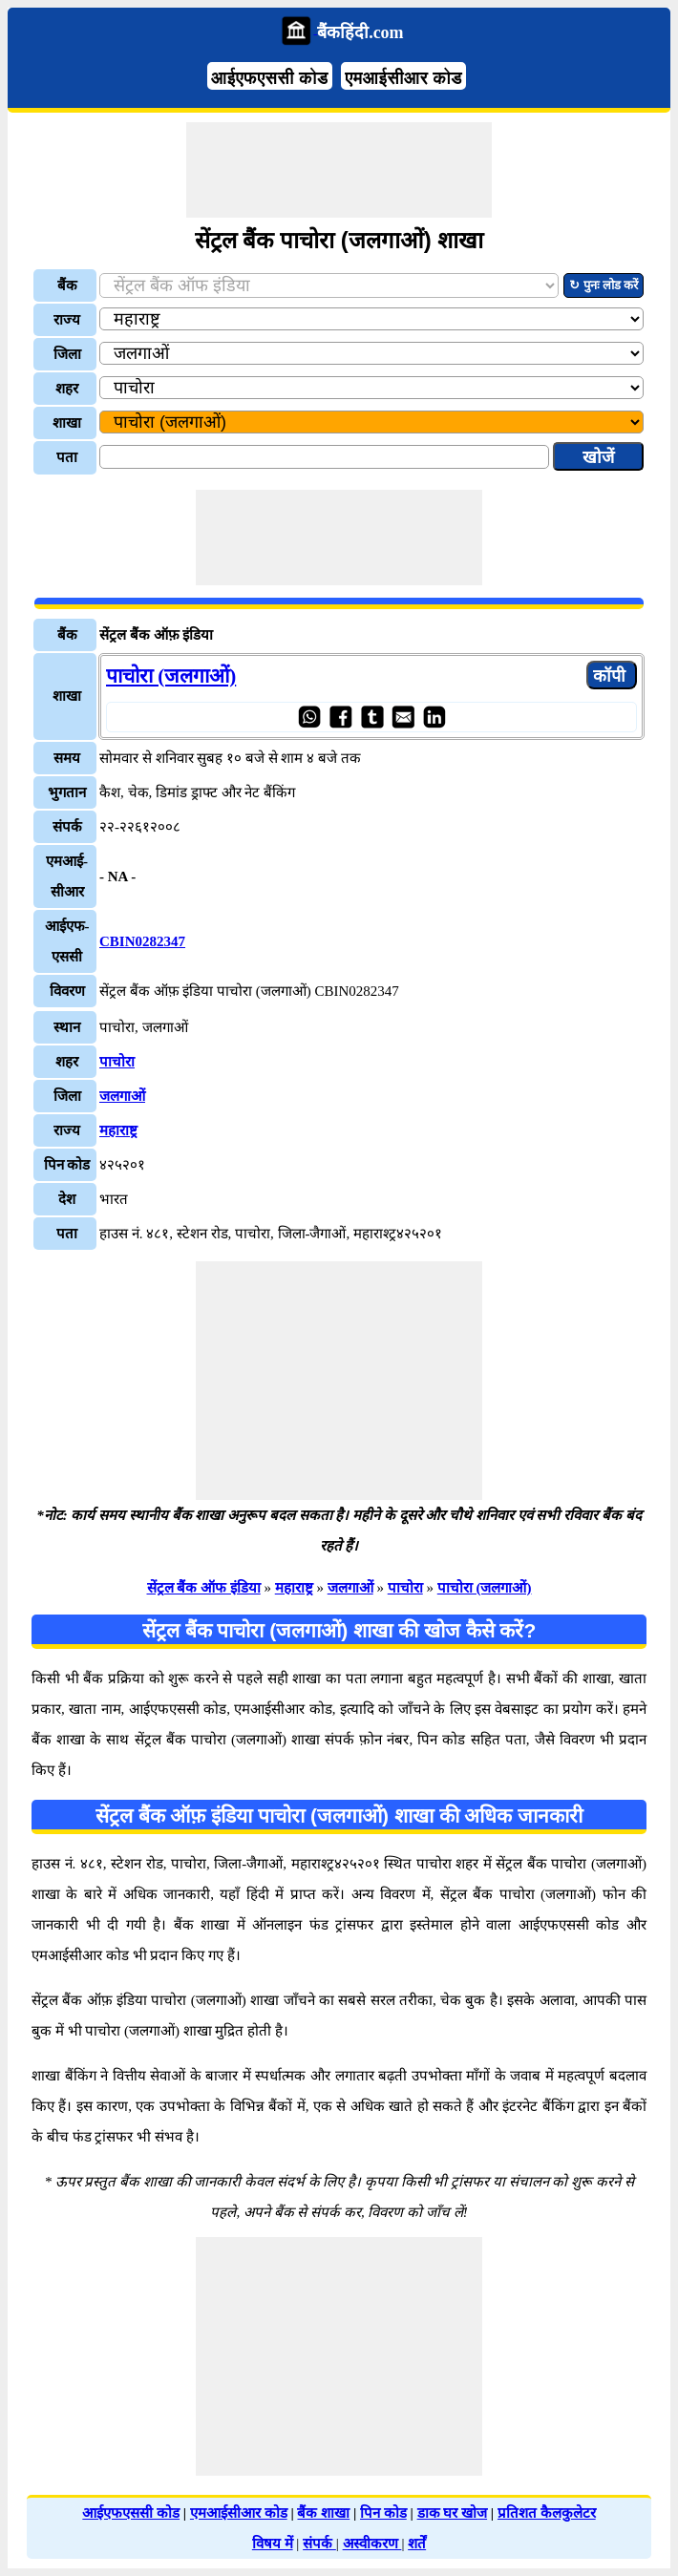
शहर (66, 388)
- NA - (117, 876)
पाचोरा (117, 1061)
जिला (67, 354)
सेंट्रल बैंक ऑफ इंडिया (204, 1587)
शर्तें (417, 2543)
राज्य (66, 319)
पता (66, 457)
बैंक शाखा (323, 2513)
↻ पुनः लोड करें (603, 285)
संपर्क (319, 2543)
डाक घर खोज (452, 2513)
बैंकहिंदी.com (360, 32)
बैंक (67, 285)
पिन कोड (383, 2513)
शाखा (67, 423)
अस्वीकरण (372, 2543)
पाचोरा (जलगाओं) (171, 676)
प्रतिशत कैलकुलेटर (547, 2513)
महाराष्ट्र (118, 1130)
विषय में (272, 2543)
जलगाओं (122, 1096)
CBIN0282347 (142, 941)
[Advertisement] (339, 170)
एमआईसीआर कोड (403, 78)
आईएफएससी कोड (269, 78)
